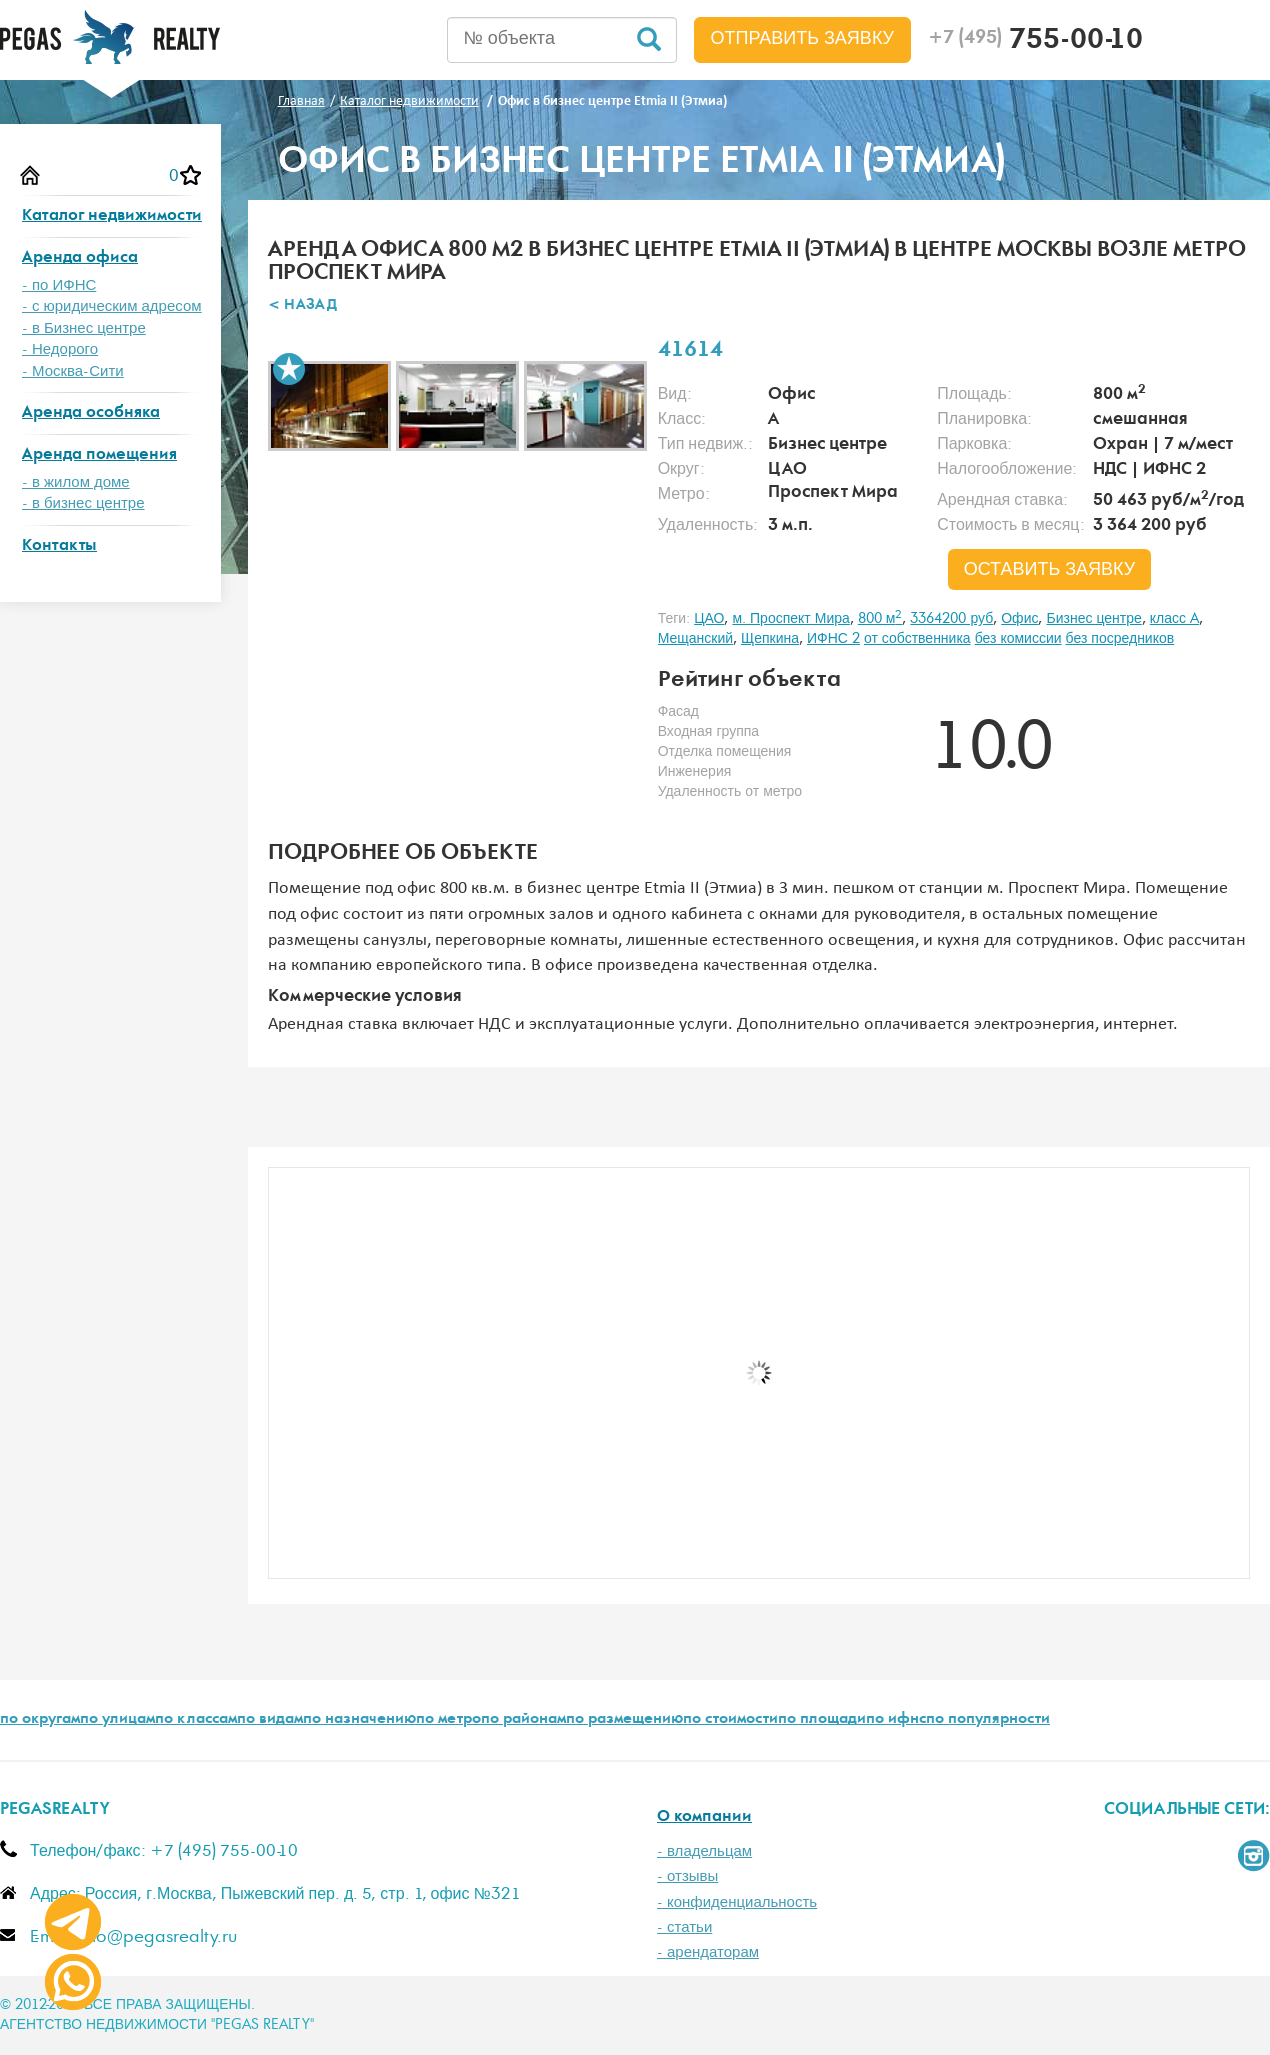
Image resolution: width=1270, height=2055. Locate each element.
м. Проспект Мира (790, 619)
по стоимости (730, 1720)
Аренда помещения (99, 455)
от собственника (917, 639)
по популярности (988, 1720)
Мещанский (695, 639)
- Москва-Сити (73, 371)
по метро (448, 1720)
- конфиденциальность (737, 1902)
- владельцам (704, 1851)
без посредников (1120, 639)
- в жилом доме (76, 482)
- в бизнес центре (83, 503)
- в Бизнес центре (84, 328)
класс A (1174, 619)
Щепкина (770, 639)
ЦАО (709, 619)
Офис (1019, 619)
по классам (196, 1720)
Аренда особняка (91, 413)
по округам (40, 1720)
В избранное (289, 369)
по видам (270, 1720)
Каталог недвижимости (112, 216)
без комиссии (1018, 639)
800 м (880, 619)
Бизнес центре (1093, 619)
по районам (523, 1720)
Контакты (59, 546)
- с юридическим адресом (112, 306)
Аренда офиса (80, 258)
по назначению (359, 1720)
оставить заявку (1050, 570)
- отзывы (687, 1876)
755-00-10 (1035, 42)
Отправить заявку (803, 39)
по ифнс (896, 1720)
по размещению (624, 1720)
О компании (704, 1817)
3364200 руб (951, 619)
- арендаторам (708, 1952)
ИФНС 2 (833, 639)
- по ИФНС (59, 285)
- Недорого (60, 349)
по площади (822, 1720)
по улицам (117, 1720)
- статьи (684, 1927)
